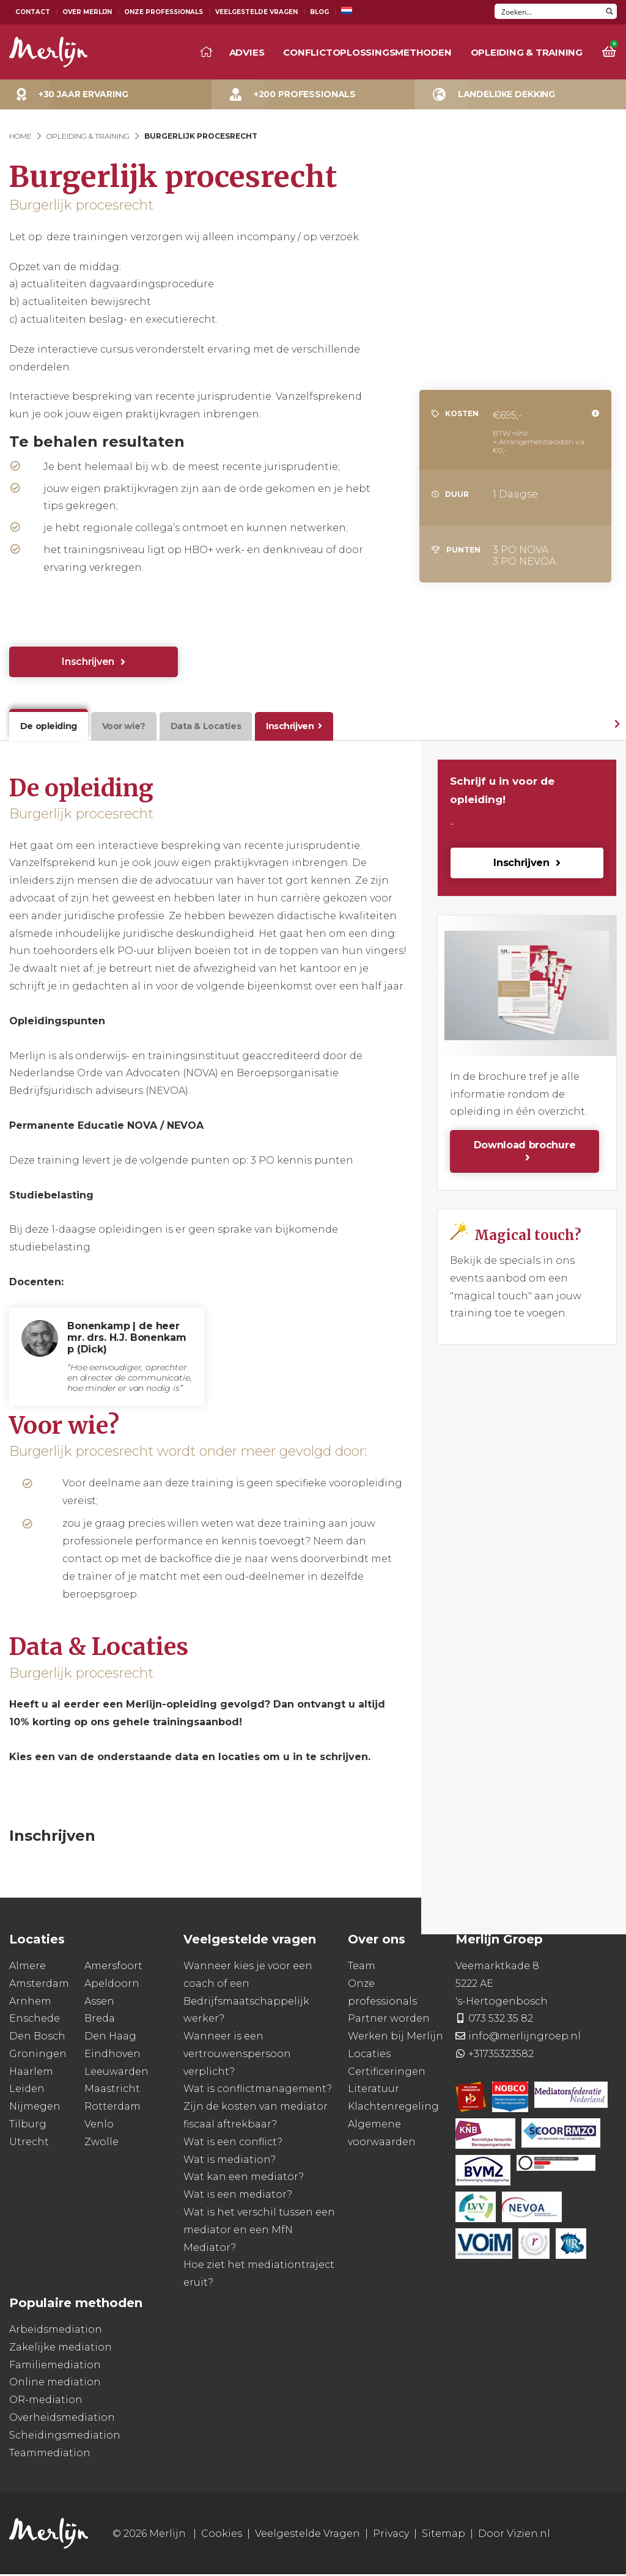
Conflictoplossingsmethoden (367, 52)
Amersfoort (113, 1967)
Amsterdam (39, 1985)
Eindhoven (112, 2055)
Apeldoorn (111, 1985)
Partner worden (389, 2020)
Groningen (38, 2055)
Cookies (221, 2535)
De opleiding (47, 727)
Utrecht (29, 2143)
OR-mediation (46, 2401)
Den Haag (110, 2038)
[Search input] (548, 11)
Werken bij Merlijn (395, 2038)
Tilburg (27, 2126)
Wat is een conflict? (232, 2143)
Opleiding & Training (88, 136)
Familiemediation (55, 2366)
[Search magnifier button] (609, 11)
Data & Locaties (199, 727)
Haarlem (31, 2073)
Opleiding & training (527, 52)
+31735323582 (501, 2055)
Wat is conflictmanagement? (257, 2090)
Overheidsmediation (62, 2419)
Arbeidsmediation (55, 2331)
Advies (247, 52)
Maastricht (112, 2090)
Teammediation (49, 2454)
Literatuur (373, 2090)
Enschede (34, 2020)
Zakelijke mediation (60, 2349)
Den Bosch (37, 2038)
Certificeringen (386, 2073)
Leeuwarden (116, 2073)
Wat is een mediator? (237, 2196)
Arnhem (30, 2002)
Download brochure (525, 1147)
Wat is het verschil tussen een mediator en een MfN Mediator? (259, 2231)
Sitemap (443, 2535)
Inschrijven (88, 661)
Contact (32, 12)
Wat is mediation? (229, 2161)
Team (361, 1967)
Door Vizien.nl (514, 2535)
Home (20, 136)
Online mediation (55, 2384)
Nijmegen (35, 2108)
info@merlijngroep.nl (524, 2038)
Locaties (369, 2055)
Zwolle (101, 2143)
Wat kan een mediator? (243, 2178)
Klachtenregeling (393, 2108)
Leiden (27, 2090)
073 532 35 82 (500, 2020)
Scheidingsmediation (64, 2437)
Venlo (99, 2126)
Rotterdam (112, 2108)
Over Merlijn (87, 12)
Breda (99, 2020)
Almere (27, 1967)
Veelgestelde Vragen (256, 12)
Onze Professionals (163, 12)
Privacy (391, 2535)
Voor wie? (120, 727)
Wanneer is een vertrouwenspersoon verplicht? (237, 2055)
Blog (319, 12)
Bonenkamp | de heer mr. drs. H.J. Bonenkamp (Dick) (126, 1339)
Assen (99, 2002)
